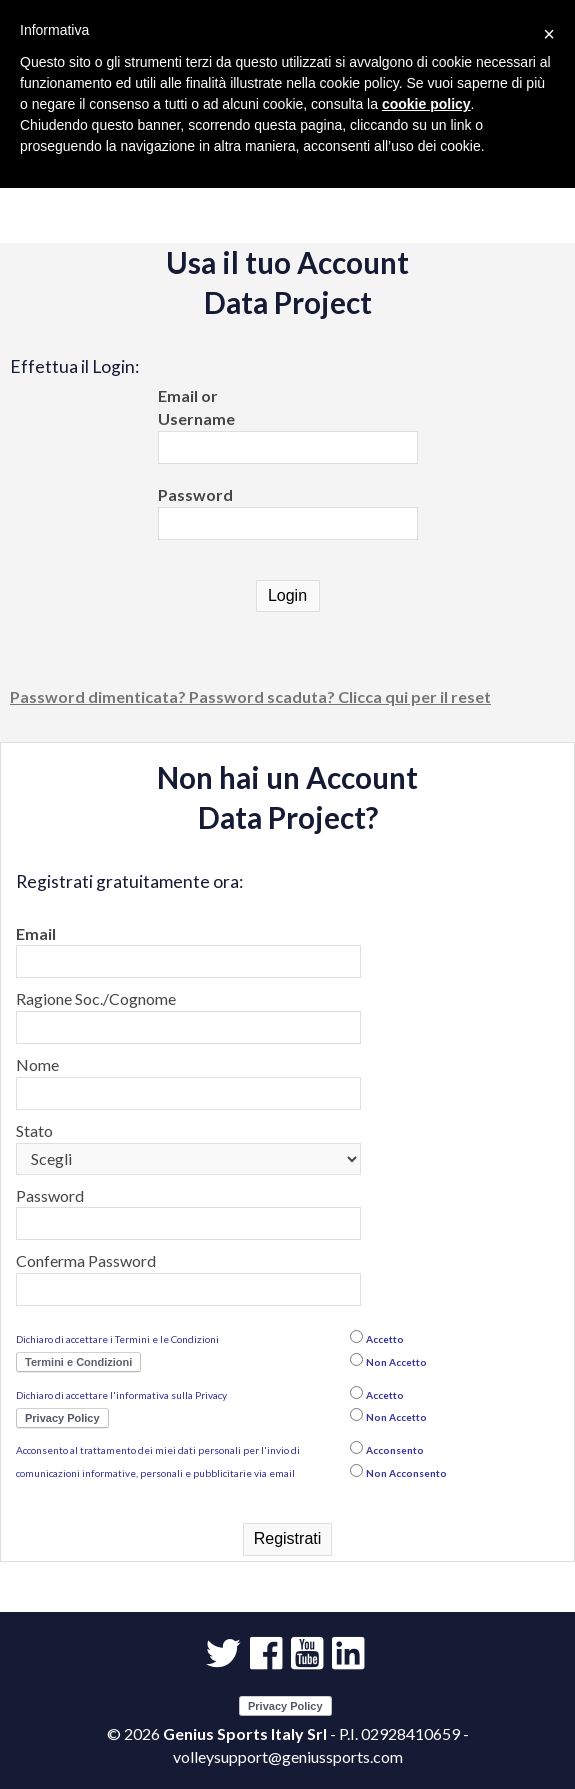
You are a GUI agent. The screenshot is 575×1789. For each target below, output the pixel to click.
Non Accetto (396, 1362)
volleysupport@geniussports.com (288, 1756)
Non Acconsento (406, 1473)
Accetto (385, 1339)
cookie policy (426, 104)
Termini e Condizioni (78, 1362)
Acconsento (395, 1450)
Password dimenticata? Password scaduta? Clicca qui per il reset (250, 696)
